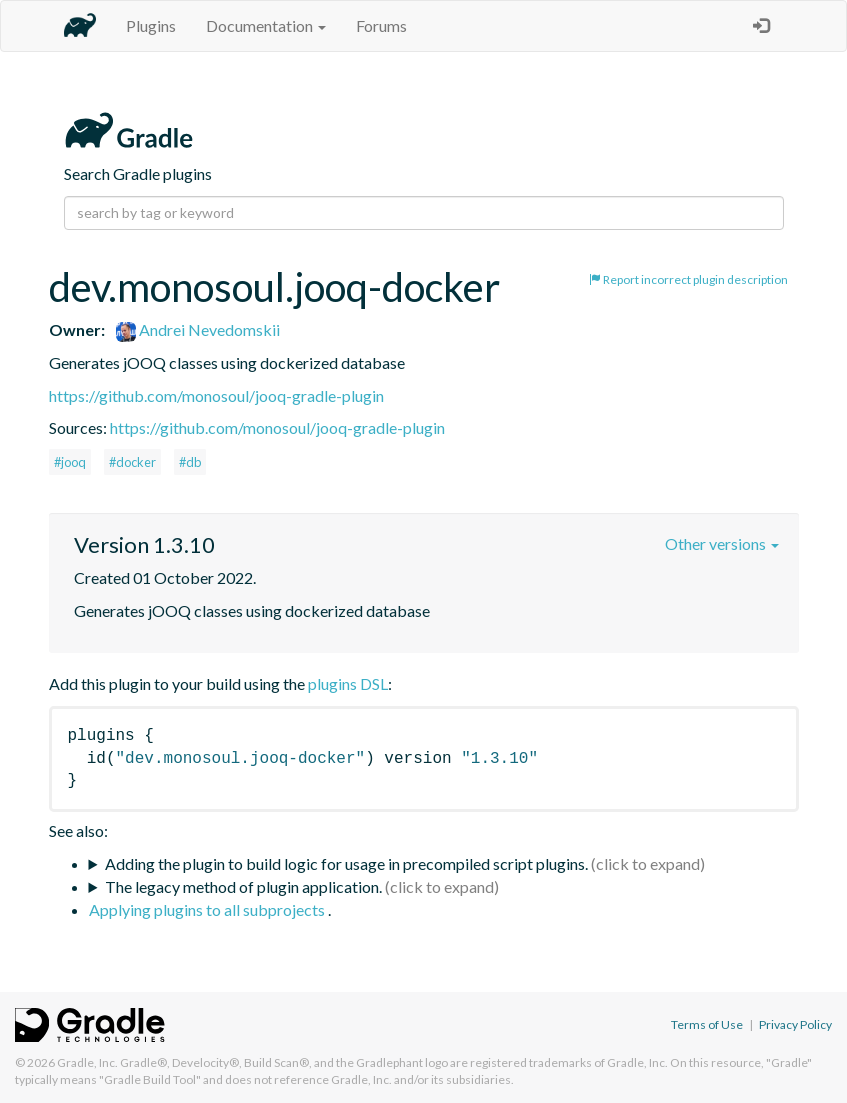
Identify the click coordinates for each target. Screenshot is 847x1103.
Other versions (722, 543)
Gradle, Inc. (87, 1062)
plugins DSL (348, 683)
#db (190, 462)
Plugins (151, 25)
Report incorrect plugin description (688, 279)
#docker (132, 462)
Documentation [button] (266, 25)
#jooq (70, 462)
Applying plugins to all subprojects (208, 909)
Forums (381, 25)
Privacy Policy (795, 1024)
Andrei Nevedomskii (198, 329)
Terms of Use (707, 1024)
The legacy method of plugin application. (243, 886)
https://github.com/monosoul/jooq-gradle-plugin (216, 395)
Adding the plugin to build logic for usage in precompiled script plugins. (346, 863)
